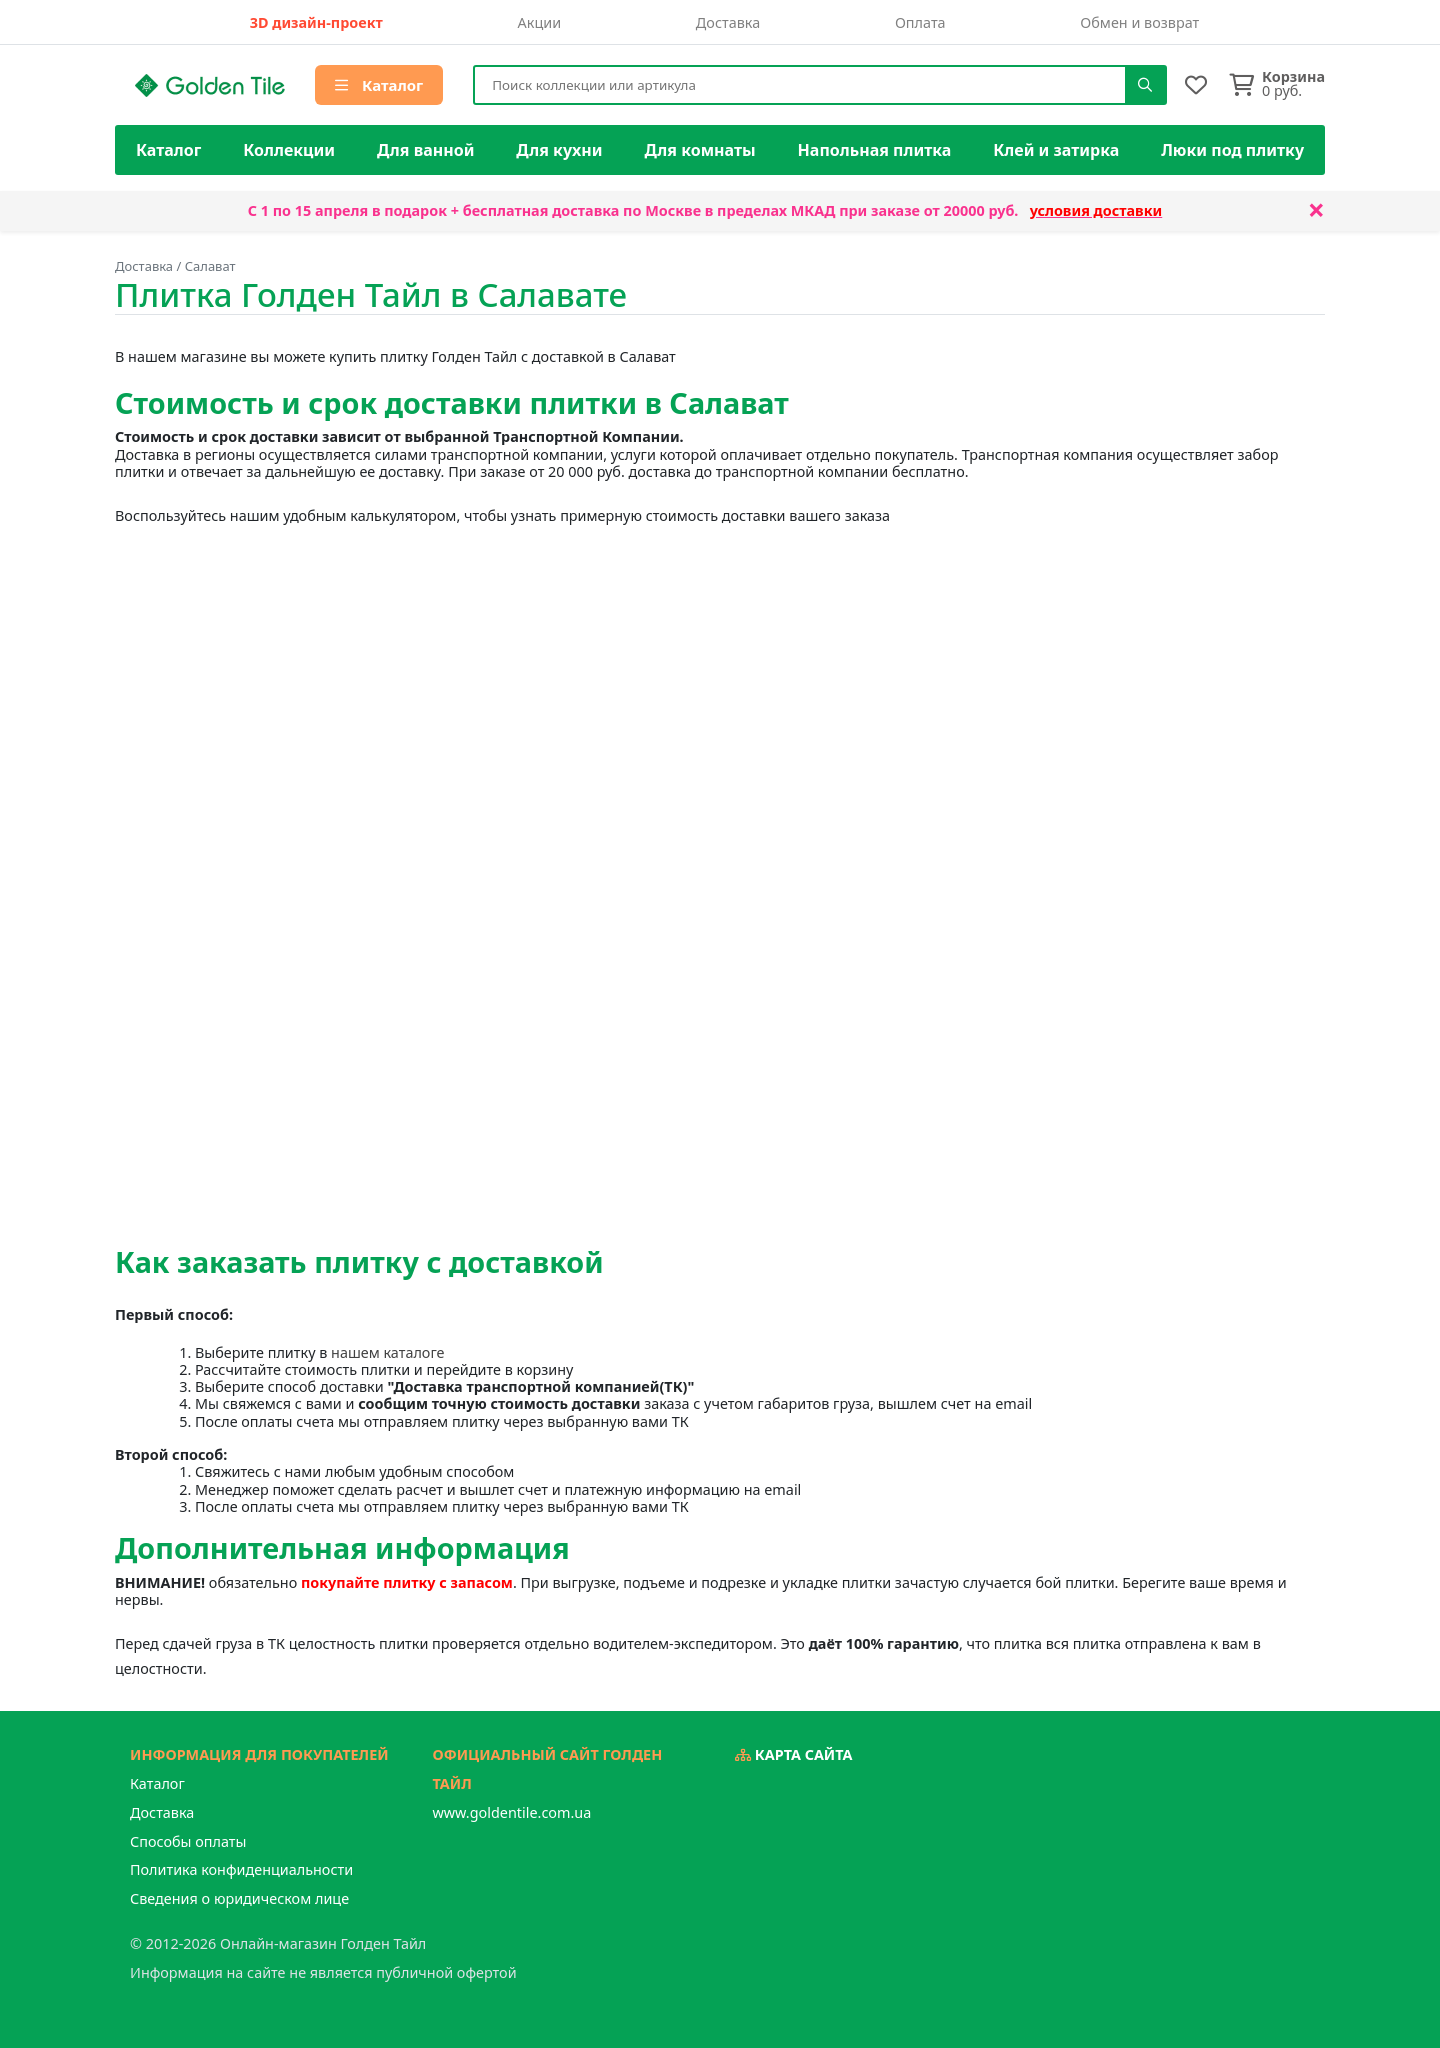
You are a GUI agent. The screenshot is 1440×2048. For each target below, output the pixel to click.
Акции (540, 22)
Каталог (379, 85)
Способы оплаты (188, 1841)
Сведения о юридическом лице (239, 1898)
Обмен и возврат (1139, 22)
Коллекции (289, 150)
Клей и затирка (1056, 150)
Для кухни (559, 150)
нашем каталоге (387, 1352)
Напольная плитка (875, 150)
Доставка (728, 22)
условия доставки (1096, 210)
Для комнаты (699, 150)
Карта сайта (794, 1754)
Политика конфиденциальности (241, 1869)
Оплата (920, 22)
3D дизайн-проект (316, 22)
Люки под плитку (1232, 150)
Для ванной (426, 150)
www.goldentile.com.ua (512, 1812)
